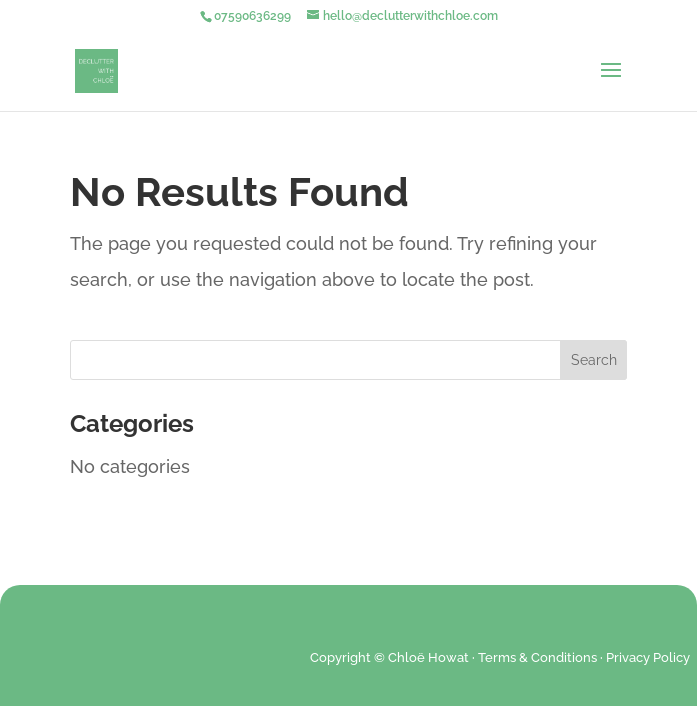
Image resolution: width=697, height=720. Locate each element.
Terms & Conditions (537, 657)
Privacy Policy (648, 657)
